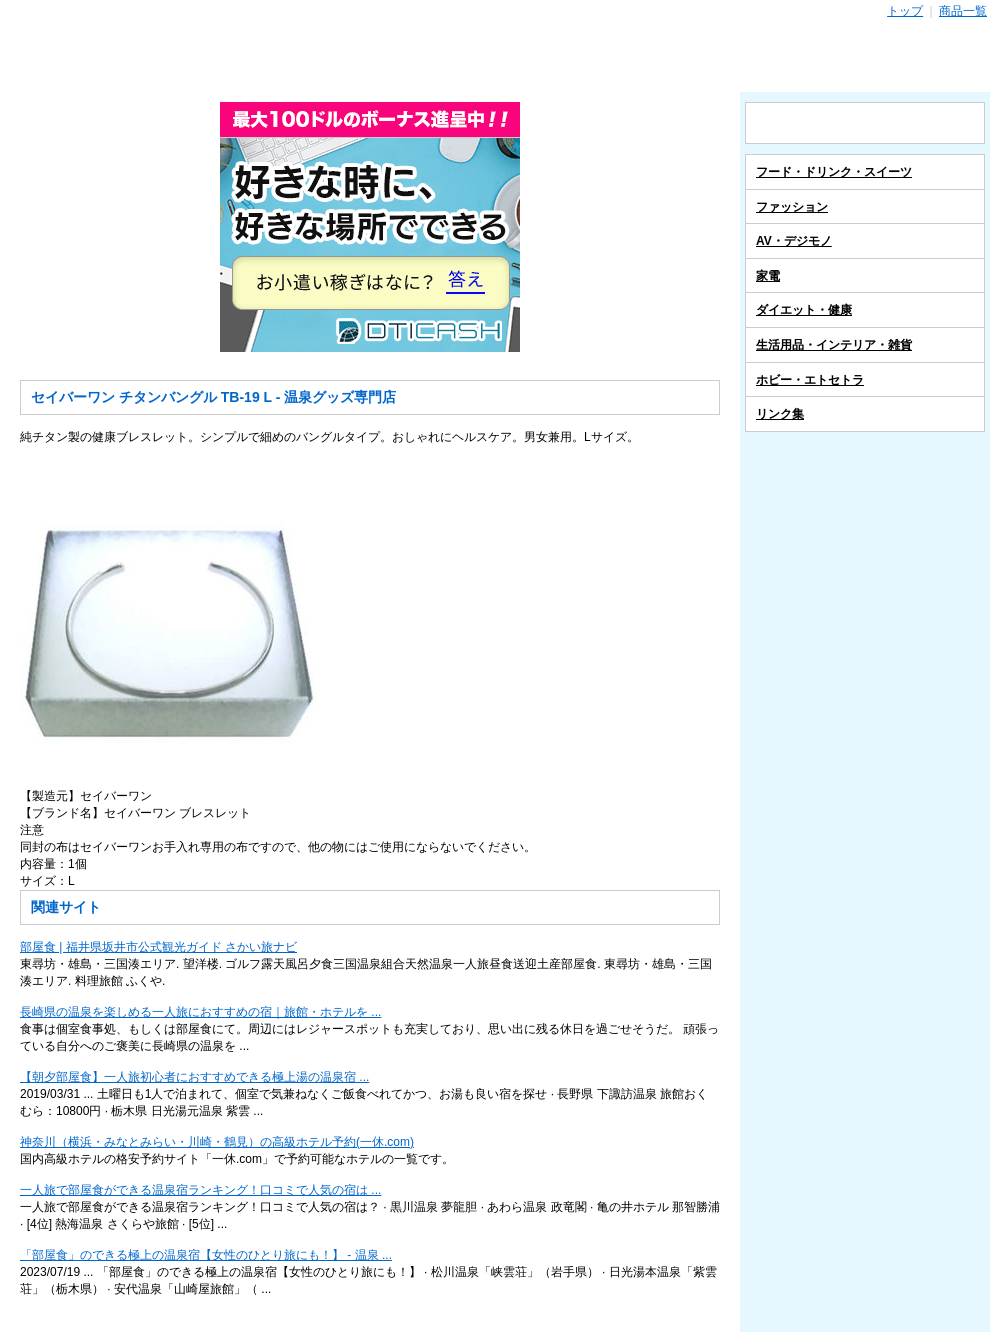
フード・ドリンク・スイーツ (834, 172)
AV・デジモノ (794, 241)
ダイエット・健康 (804, 310)
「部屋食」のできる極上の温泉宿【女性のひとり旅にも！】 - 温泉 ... (206, 1255)
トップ (905, 11)
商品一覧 (963, 11)
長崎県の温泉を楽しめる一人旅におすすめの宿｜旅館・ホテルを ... (200, 1012)
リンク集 (780, 414)
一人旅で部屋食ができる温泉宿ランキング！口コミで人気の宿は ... (200, 1190)
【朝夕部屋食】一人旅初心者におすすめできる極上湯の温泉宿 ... (194, 1077)
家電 (768, 276)
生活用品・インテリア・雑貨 (834, 345)
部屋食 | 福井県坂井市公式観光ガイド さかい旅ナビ (158, 947)
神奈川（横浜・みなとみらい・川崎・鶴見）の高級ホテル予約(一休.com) (217, 1142)
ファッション (792, 207)
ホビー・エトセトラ (810, 380)
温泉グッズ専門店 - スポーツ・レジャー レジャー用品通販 (500, 56)
